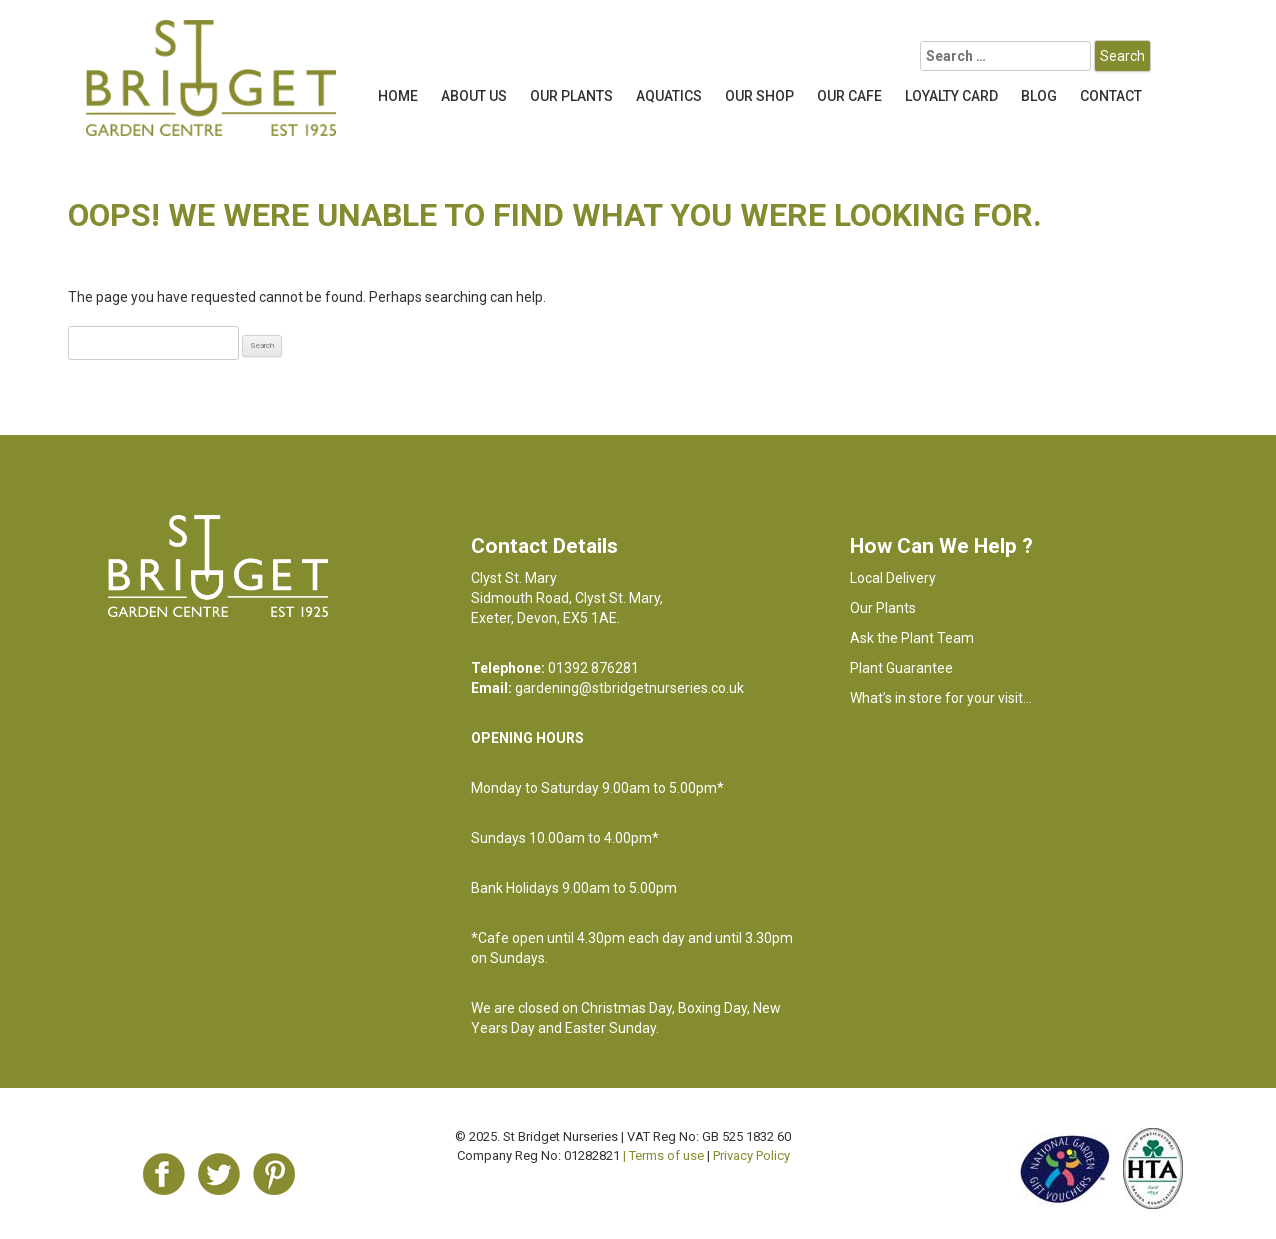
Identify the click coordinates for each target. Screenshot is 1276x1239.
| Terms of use (663, 1155)
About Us (474, 96)
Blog (1039, 96)
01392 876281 (593, 668)
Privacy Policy (751, 1155)
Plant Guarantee (901, 668)
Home (398, 96)
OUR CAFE (849, 96)
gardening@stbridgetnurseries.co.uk (629, 688)
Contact (1111, 96)
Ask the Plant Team (912, 638)
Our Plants (571, 96)
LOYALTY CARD (951, 96)
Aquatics (669, 96)
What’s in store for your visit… (941, 698)
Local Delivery (893, 578)
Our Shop (759, 96)
